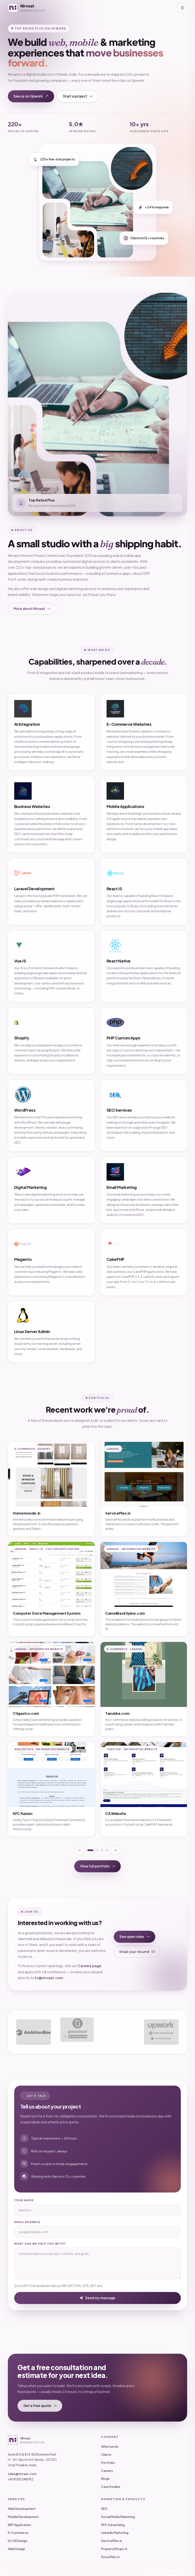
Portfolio (108, 2463)
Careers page (89, 1965)
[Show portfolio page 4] (107, 1850)
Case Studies (110, 2487)
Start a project (78, 96)
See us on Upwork (31, 96)
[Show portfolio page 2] (97, 1850)
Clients (106, 2454)
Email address (27, 2222)
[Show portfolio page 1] (90, 1850)
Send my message (97, 2297)
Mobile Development (23, 2517)
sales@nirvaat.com (22, 2474)
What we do (110, 2446)
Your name (24, 2200)
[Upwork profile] (161, 2032)
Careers (107, 2471)
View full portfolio (97, 1866)
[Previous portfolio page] (80, 1850)
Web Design (16, 2549)
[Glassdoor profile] (76, 2032)
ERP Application (19, 2525)
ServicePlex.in (111, 2541)
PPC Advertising (113, 2525)
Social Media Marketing (118, 2517)
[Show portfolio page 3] (102, 1850)
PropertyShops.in (114, 2549)
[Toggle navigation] (182, 8)
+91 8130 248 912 (20, 2479)
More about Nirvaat (32, 608)
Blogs (105, 2478)
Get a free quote (40, 2405)
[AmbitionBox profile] (33, 2032)
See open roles (134, 1936)
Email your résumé (137, 1951)
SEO (104, 2509)
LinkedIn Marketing (114, 2533)
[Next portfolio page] (115, 1850)
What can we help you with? (40, 2243)
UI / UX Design (17, 2541)
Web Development (22, 2509)
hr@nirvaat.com (49, 1977)
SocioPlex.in (110, 2557)
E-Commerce (18, 2533)
